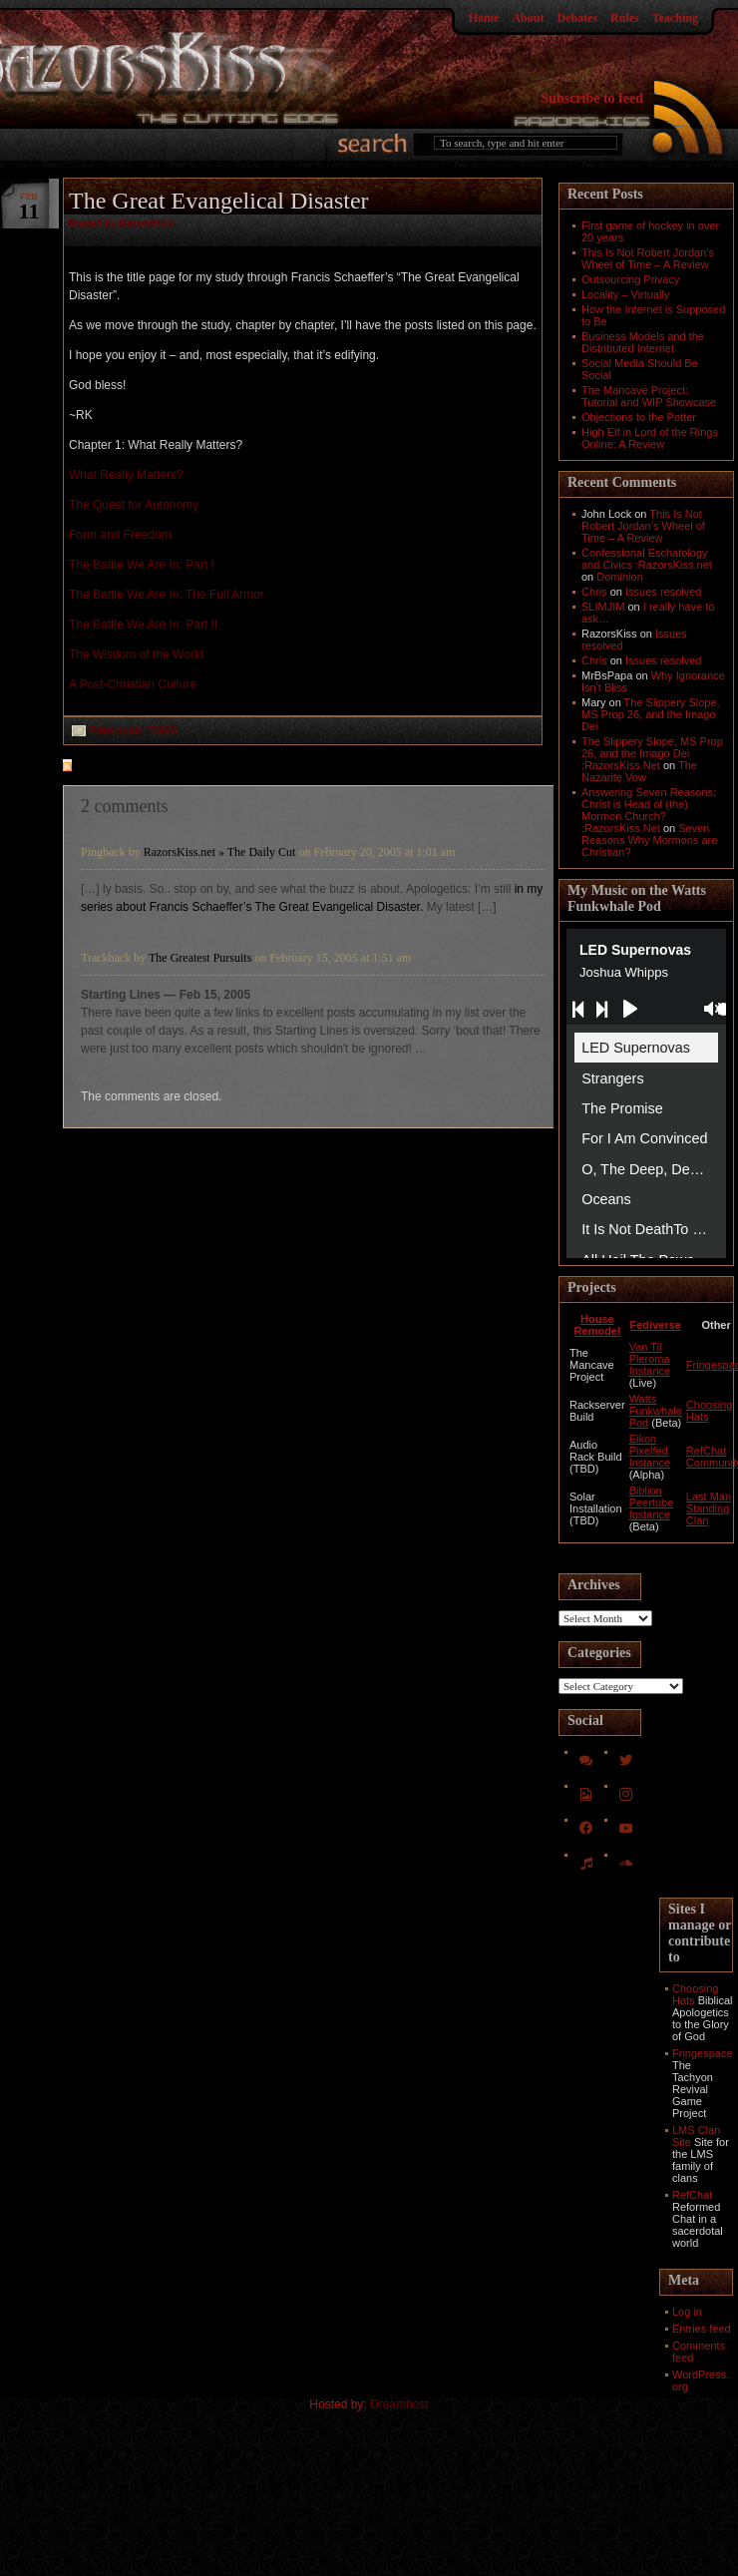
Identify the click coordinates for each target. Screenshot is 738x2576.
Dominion (619, 577)
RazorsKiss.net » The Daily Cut (220, 852)
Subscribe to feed (592, 98)
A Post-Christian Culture (132, 684)
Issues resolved (663, 592)
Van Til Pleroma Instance (650, 1359)
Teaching (675, 18)
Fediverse (655, 1325)
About (528, 18)
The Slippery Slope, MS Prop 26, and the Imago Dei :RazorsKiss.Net (652, 753)
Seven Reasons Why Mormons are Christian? (649, 840)
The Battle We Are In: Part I (141, 565)
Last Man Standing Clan (708, 1508)
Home (484, 18)
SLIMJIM (602, 607)
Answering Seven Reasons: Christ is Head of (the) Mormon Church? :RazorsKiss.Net (648, 810)
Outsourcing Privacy (630, 279)
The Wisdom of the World (136, 654)
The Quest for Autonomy (133, 505)
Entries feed (701, 2329)
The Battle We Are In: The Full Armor (166, 595)
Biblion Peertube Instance (651, 1502)
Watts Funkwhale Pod (655, 1411)
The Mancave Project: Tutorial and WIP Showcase (648, 396)
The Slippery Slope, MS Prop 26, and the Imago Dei (650, 714)
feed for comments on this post (165, 767)
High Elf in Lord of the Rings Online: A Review (649, 438)
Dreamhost (399, 2404)
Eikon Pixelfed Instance (650, 1451)
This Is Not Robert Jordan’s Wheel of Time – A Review (647, 258)
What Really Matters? (126, 475)
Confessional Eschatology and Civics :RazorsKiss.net (646, 559)
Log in (687, 2312)
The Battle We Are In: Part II (143, 625)
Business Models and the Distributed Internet (642, 342)
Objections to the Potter (638, 417)
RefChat (692, 2195)
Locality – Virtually (625, 294)
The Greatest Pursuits (200, 958)
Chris (594, 592)
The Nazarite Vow (639, 771)
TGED (164, 730)
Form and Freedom (120, 535)
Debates (576, 18)
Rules (624, 18)
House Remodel (597, 1325)
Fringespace (702, 2053)
